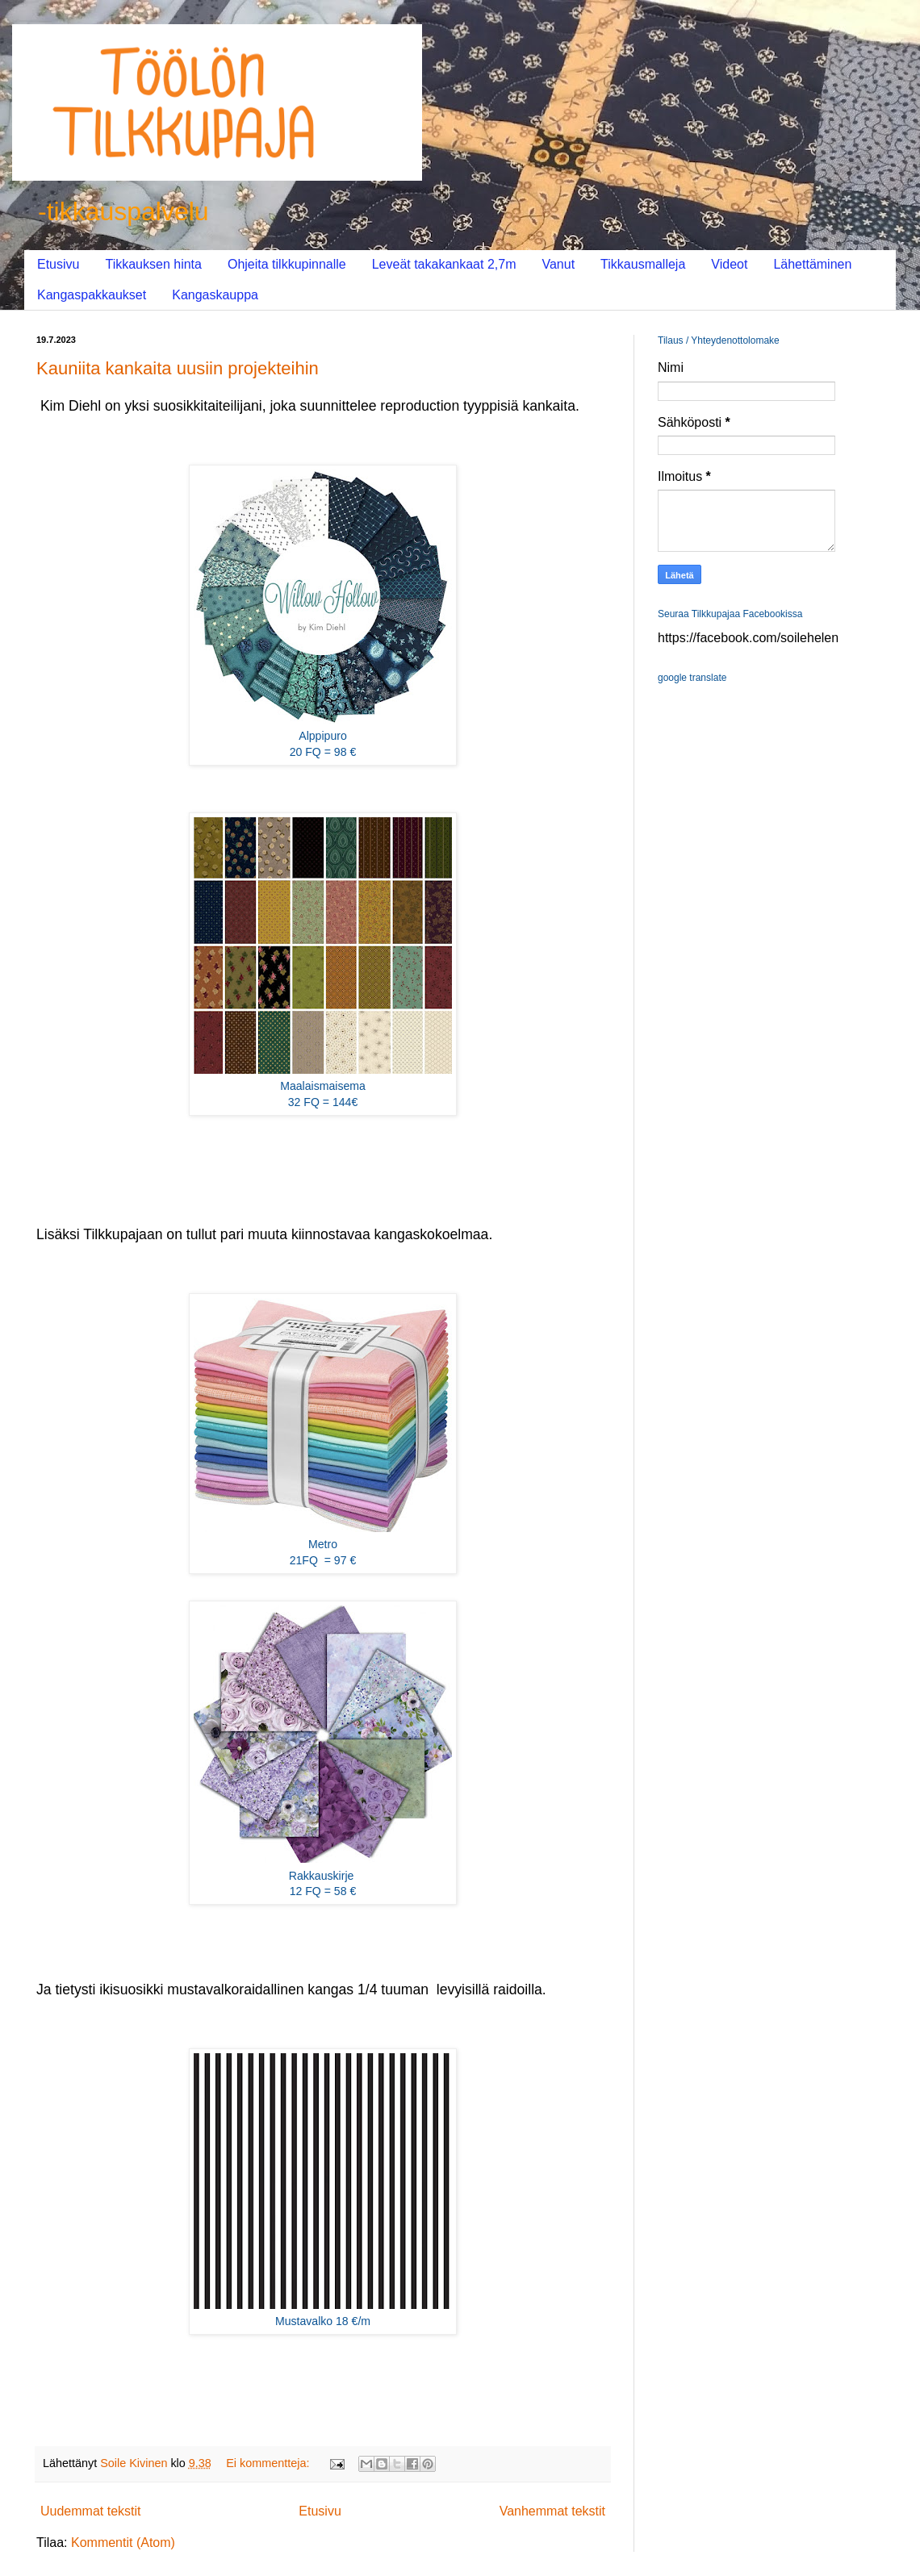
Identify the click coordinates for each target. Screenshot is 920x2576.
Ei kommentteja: (269, 2463)
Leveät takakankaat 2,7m (444, 264)
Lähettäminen (812, 264)
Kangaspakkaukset (91, 295)
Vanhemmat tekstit (552, 2511)
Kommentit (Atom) (123, 2542)
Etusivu (58, 264)
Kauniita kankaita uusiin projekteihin (177, 368)
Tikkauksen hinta (153, 264)
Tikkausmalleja (642, 264)
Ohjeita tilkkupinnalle (287, 264)
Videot (729, 264)
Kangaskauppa (215, 295)
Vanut (558, 264)
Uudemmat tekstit (90, 2511)
